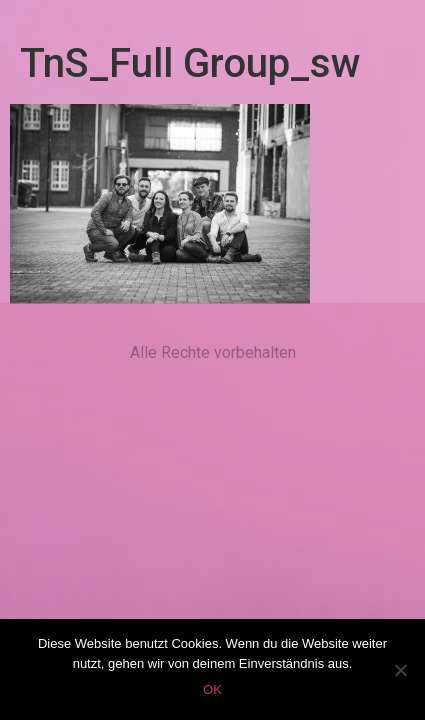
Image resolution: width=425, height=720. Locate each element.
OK (212, 689)
